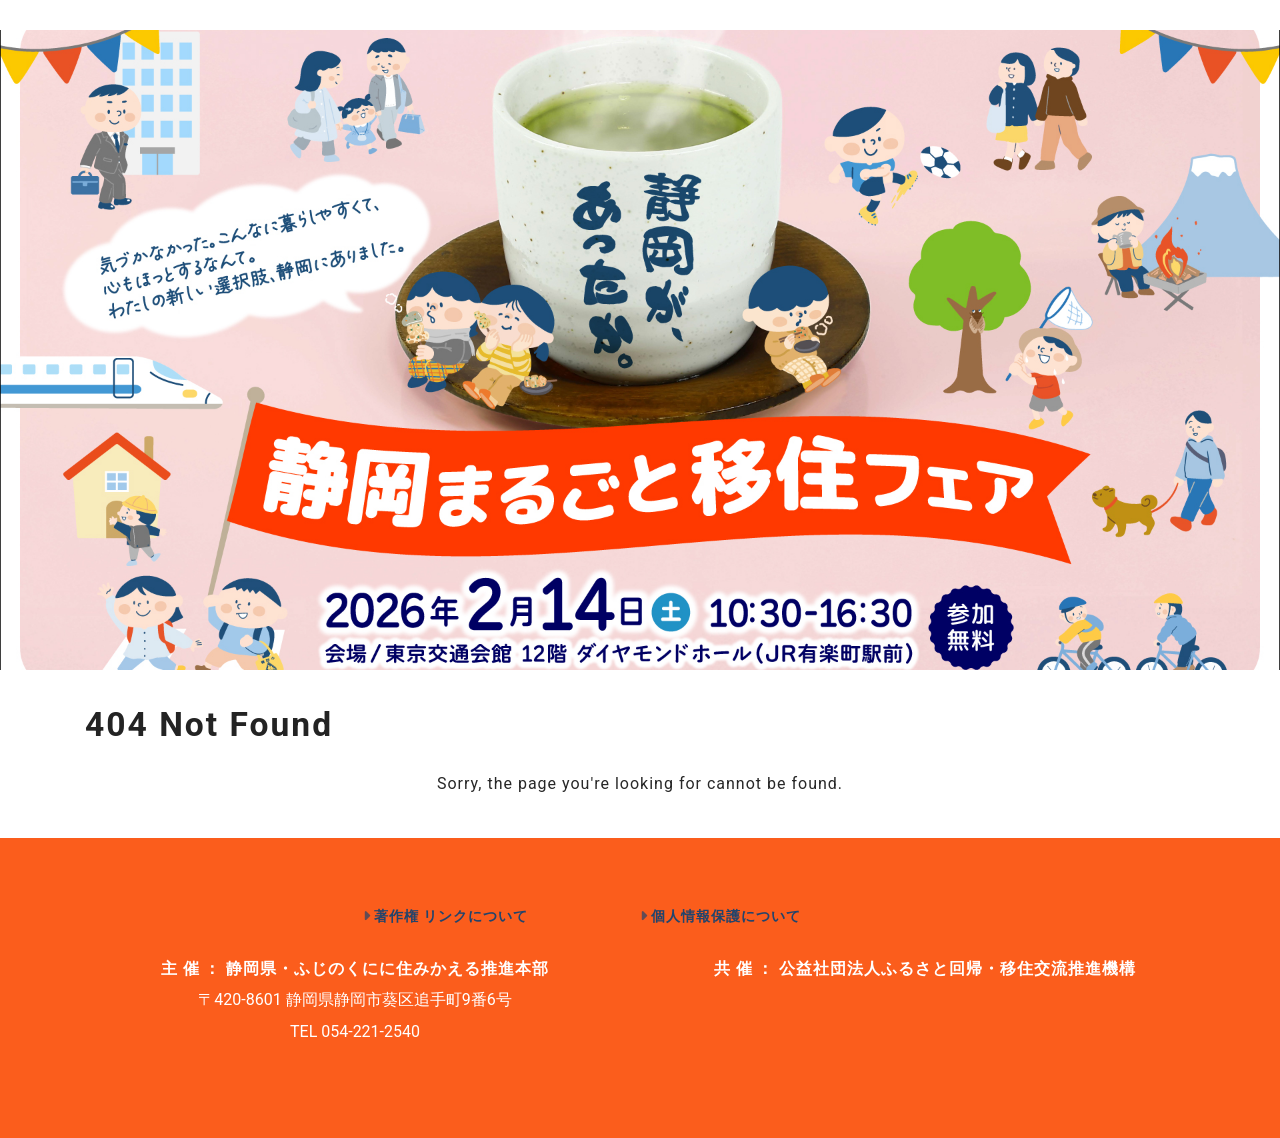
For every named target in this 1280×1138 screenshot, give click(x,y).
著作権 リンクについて (451, 916)
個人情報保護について (726, 916)
